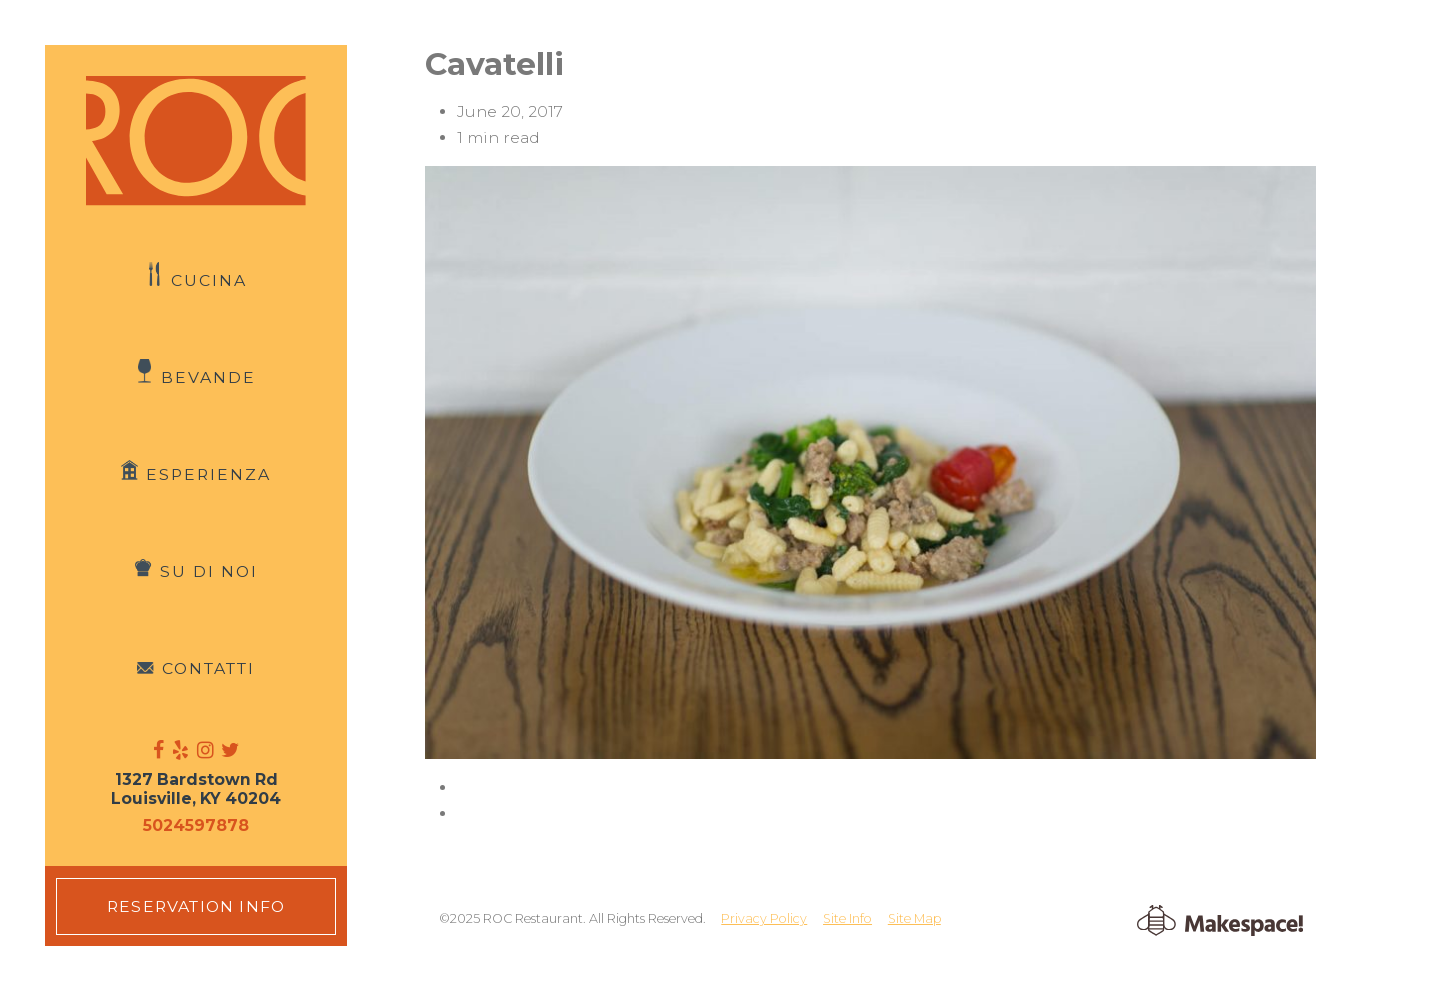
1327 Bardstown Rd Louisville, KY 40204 (196, 789)
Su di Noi (209, 571)
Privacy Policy (764, 918)
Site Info (847, 918)
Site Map (914, 918)
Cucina (209, 280)
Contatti (208, 668)
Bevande (208, 377)
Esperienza (208, 474)
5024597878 (196, 825)
